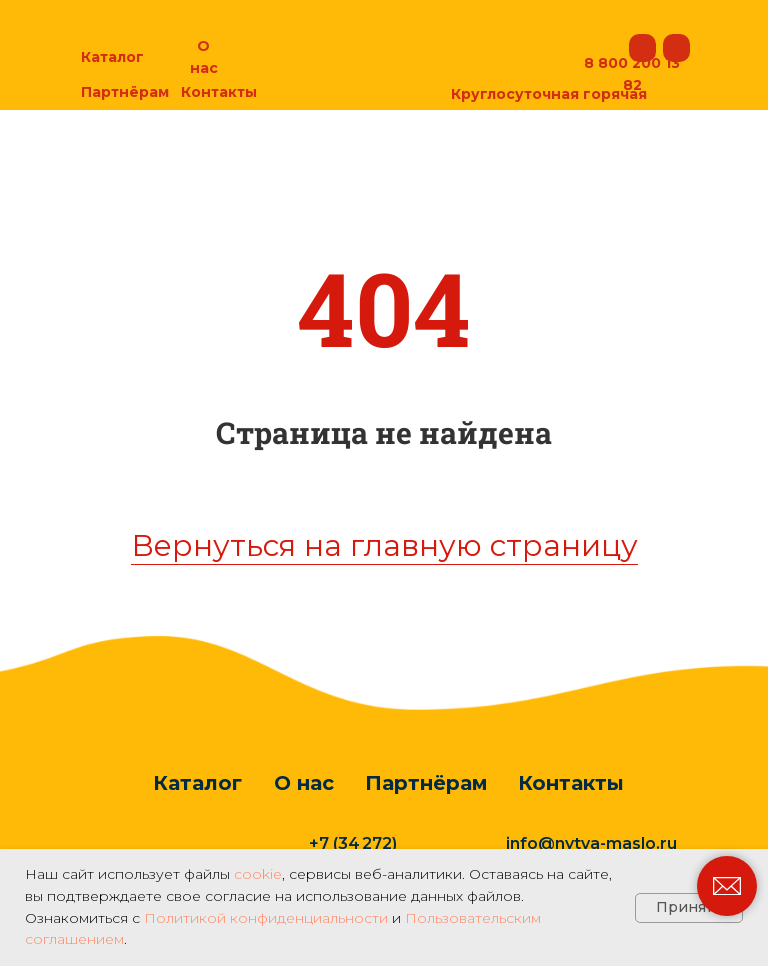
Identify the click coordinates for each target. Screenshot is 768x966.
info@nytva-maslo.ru (591, 843)
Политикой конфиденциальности (266, 918)
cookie (258, 874)
